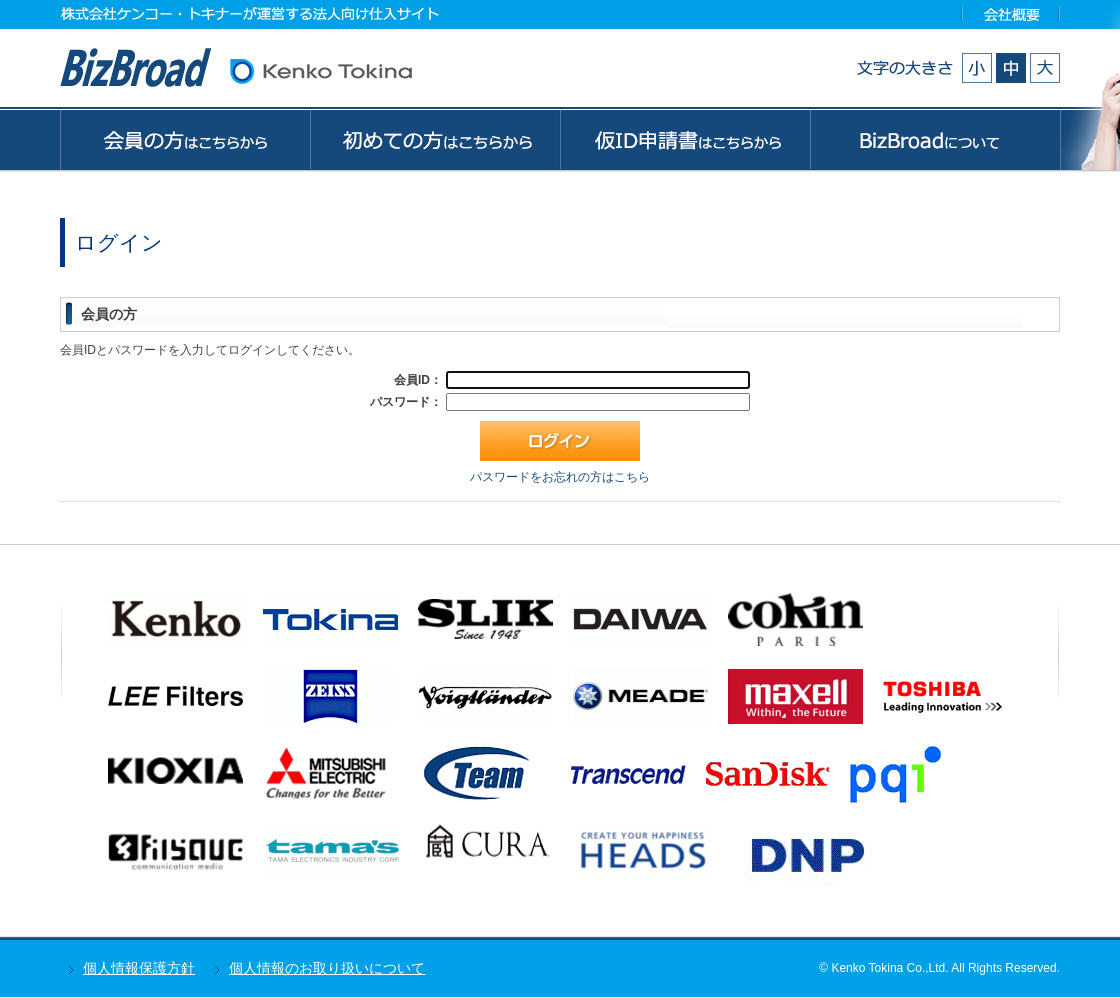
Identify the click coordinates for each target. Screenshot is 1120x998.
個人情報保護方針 (139, 968)
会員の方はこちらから (184, 139)
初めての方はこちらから (435, 139)
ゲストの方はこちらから (685, 139)
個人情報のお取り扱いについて (327, 968)
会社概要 (1011, 13)
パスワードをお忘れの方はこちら (560, 477)
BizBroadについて (935, 139)
